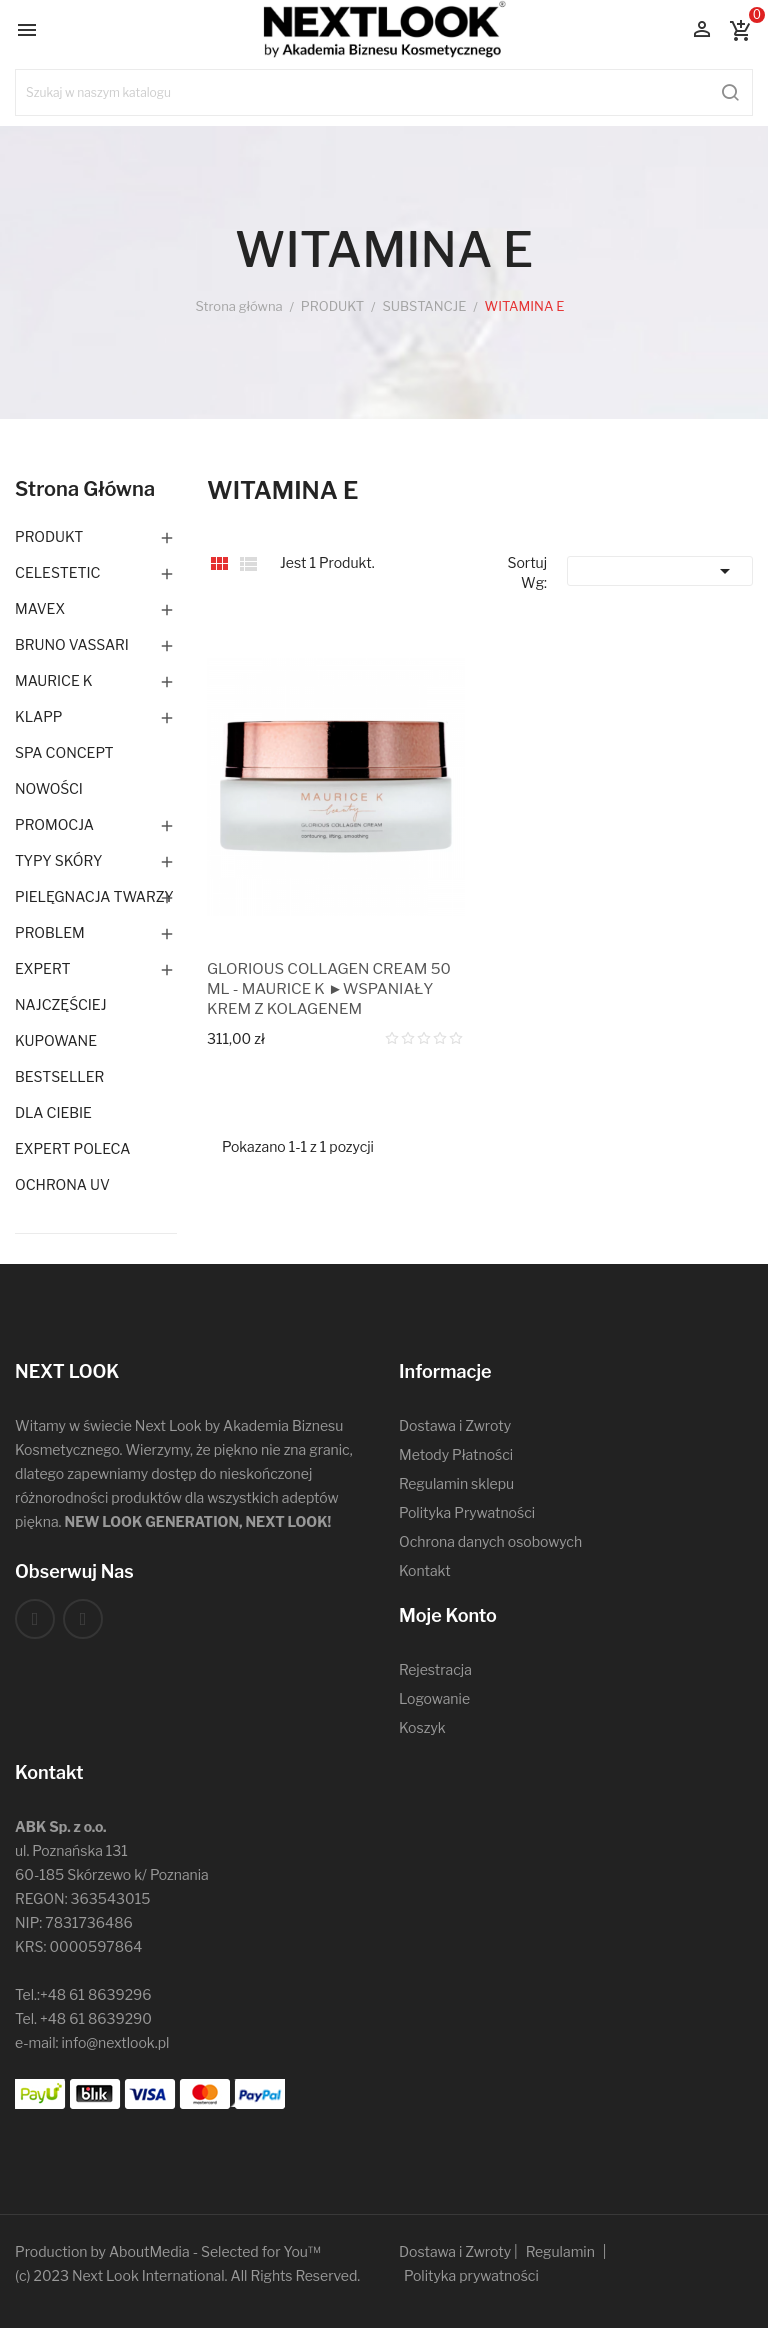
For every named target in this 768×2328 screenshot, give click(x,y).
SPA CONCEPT (64, 752)
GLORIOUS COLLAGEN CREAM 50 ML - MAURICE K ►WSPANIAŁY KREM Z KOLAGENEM (329, 989)
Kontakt (425, 1570)
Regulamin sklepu (456, 1483)
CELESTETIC (57, 572)
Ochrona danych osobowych (490, 1541)
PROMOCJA (54, 824)
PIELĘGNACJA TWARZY (94, 896)
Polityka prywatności (471, 2275)
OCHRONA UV (62, 1184)
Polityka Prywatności (467, 1512)
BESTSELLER (59, 1076)
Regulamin (560, 2251)
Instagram (83, 1619)
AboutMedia (149, 2251)
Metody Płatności (456, 1454)
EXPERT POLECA (72, 1148)
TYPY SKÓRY (58, 860)
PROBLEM (50, 932)
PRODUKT (49, 536)
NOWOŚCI (49, 788)
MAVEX (40, 608)
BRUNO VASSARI (72, 644)
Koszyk (422, 1727)
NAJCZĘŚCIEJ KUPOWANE (61, 1022)
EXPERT (43, 968)
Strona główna (85, 489)
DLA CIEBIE (53, 1112)
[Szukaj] (384, 92)
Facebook (35, 1619)
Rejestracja (435, 1669)
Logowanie (434, 1698)
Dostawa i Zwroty (455, 1425)
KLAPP (39, 716)
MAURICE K (54, 680)
